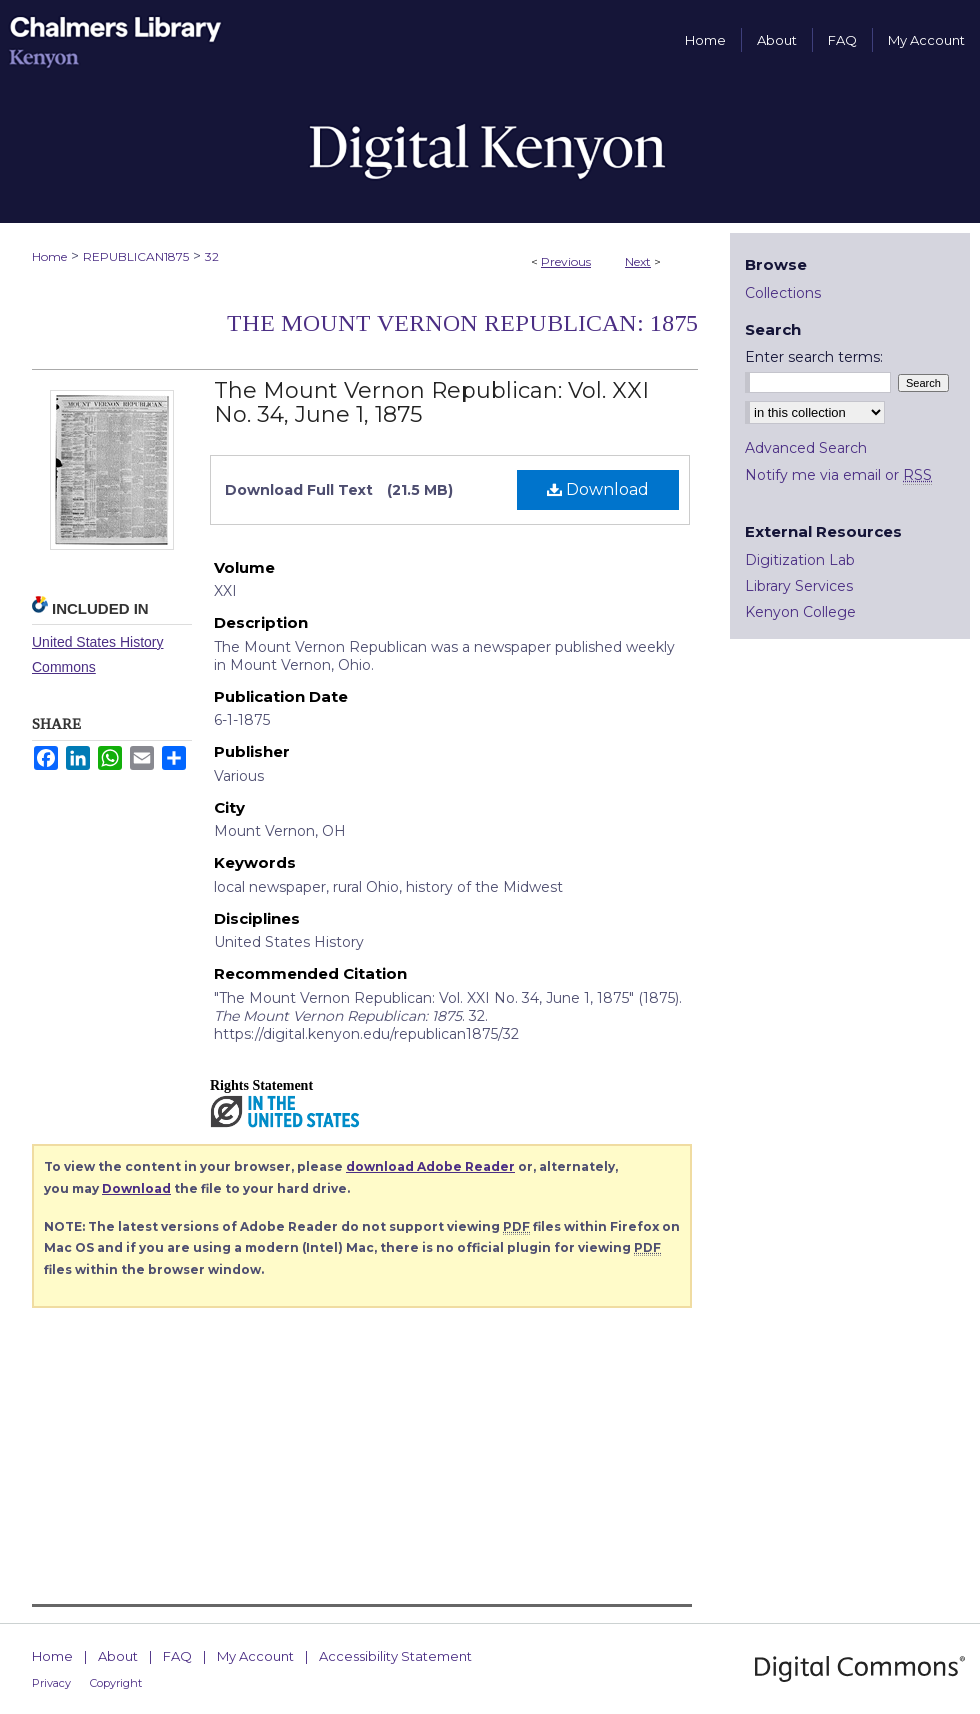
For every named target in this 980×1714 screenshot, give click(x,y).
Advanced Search (806, 448)
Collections (783, 293)
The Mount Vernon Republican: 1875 (462, 323)
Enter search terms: (814, 357)
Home (49, 256)
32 (212, 256)
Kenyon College (800, 612)
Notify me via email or (838, 475)
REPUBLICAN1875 (136, 256)
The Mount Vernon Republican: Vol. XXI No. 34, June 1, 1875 (431, 402)
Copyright (116, 1683)
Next (638, 261)
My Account (255, 1656)
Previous (566, 261)
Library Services (799, 586)
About (118, 1656)
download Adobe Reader (430, 1166)
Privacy (51, 1683)
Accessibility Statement (395, 1656)
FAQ (177, 1656)
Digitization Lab (800, 560)
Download (598, 489)
